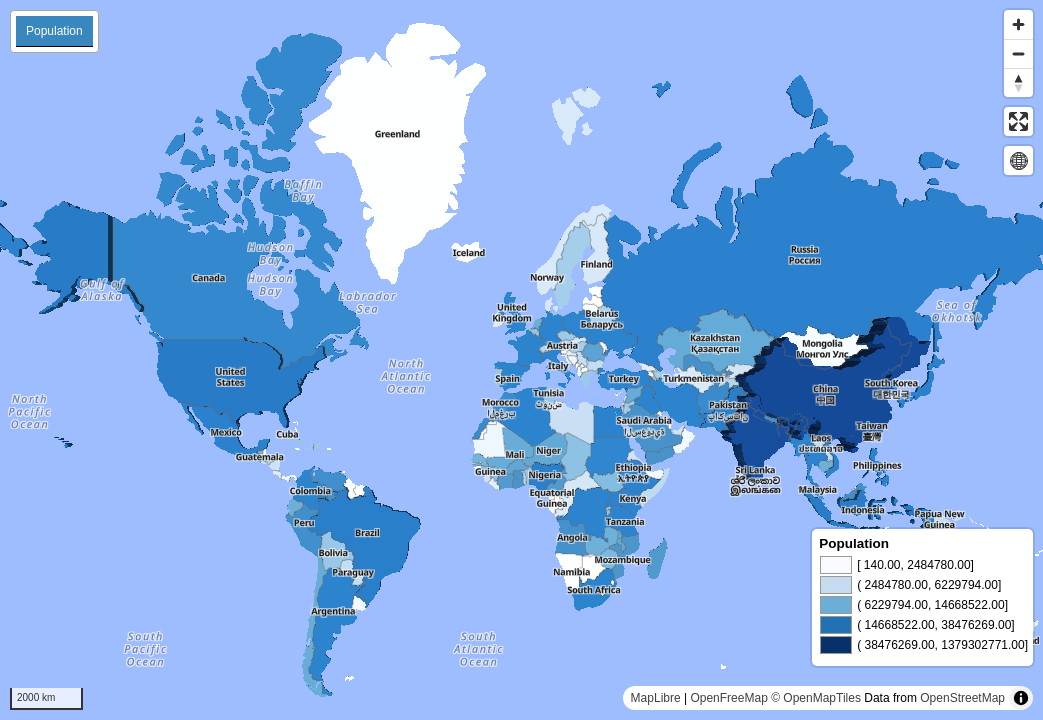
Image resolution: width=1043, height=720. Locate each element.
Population (54, 31)
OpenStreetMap (962, 698)
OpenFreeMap (728, 698)
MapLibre (656, 698)
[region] (521, 360)
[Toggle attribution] (1021, 698)
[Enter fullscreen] (1018, 121)
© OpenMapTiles (816, 698)
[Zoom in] (1018, 24)
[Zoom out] (1018, 53)
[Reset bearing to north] (1018, 82)
